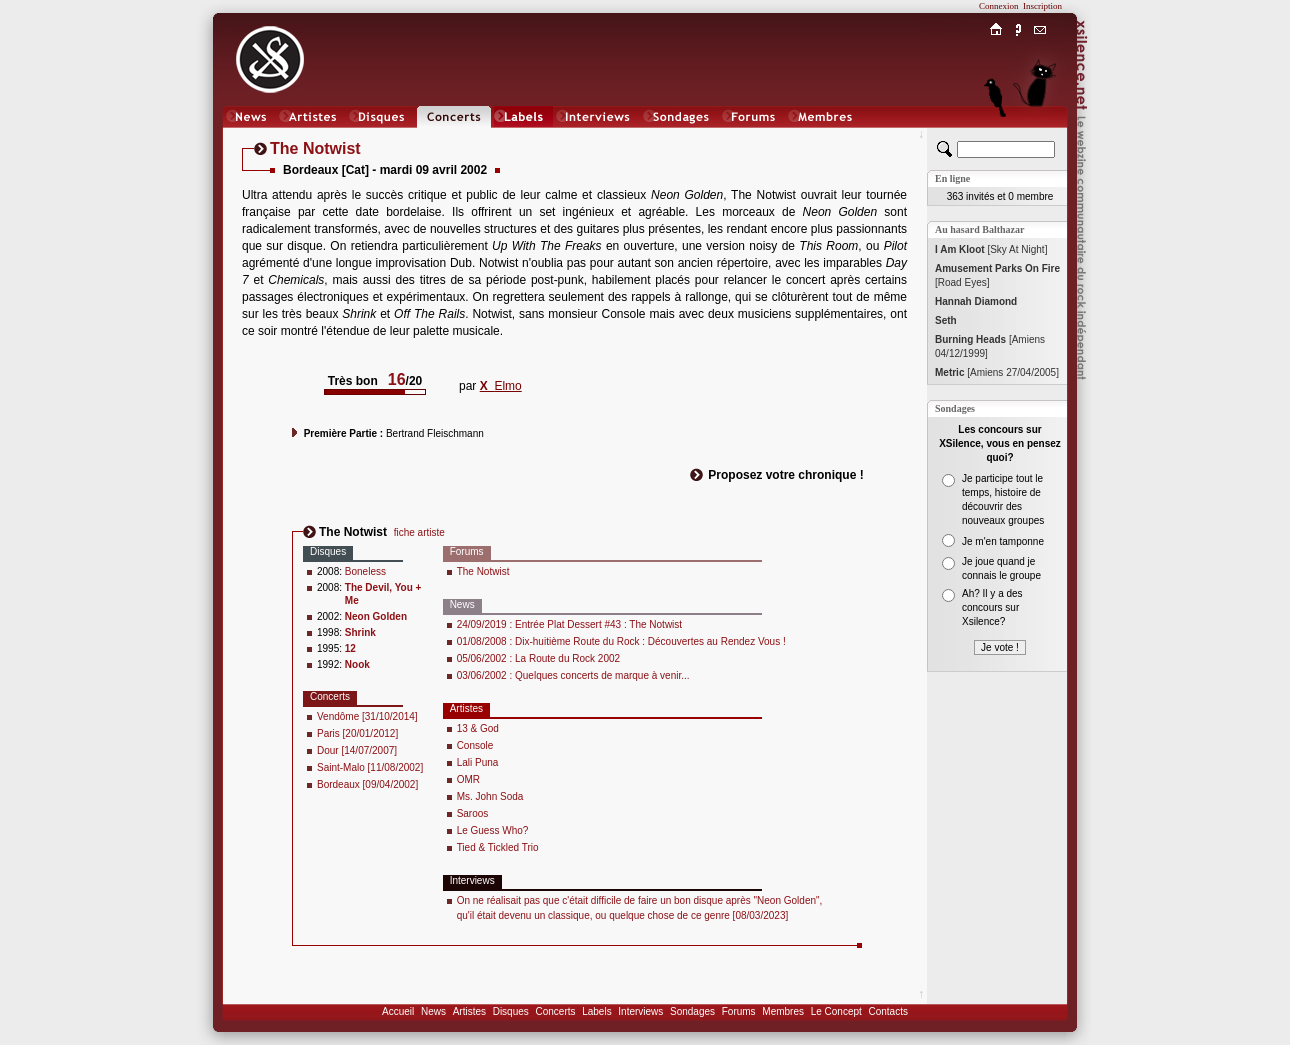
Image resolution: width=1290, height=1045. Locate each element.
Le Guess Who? (493, 830)
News (433, 1011)
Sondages (692, 1011)
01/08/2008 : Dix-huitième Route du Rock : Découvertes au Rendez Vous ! (621, 641)
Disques (511, 1011)
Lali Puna (478, 762)
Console (475, 745)
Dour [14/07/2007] (357, 750)
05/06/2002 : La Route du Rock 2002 (538, 658)
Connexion (999, 6)
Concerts (555, 1011)
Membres (783, 1011)
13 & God (478, 728)
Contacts (887, 1011)
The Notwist (483, 571)
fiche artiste (419, 532)
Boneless (365, 571)
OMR (468, 779)
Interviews (640, 1011)
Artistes (469, 1011)
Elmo (501, 386)
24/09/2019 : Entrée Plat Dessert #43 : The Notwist (570, 624)
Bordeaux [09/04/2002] (367, 784)
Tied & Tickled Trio (498, 847)
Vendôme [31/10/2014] (367, 716)
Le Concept (836, 1011)
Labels (596, 1011)
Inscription (1042, 6)
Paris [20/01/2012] (357, 733)
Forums (739, 1011)
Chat (1040, 136)
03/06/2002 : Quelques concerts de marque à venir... (573, 675)
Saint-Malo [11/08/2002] (370, 767)
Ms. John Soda (490, 796)
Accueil (398, 1011)
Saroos (473, 813)
